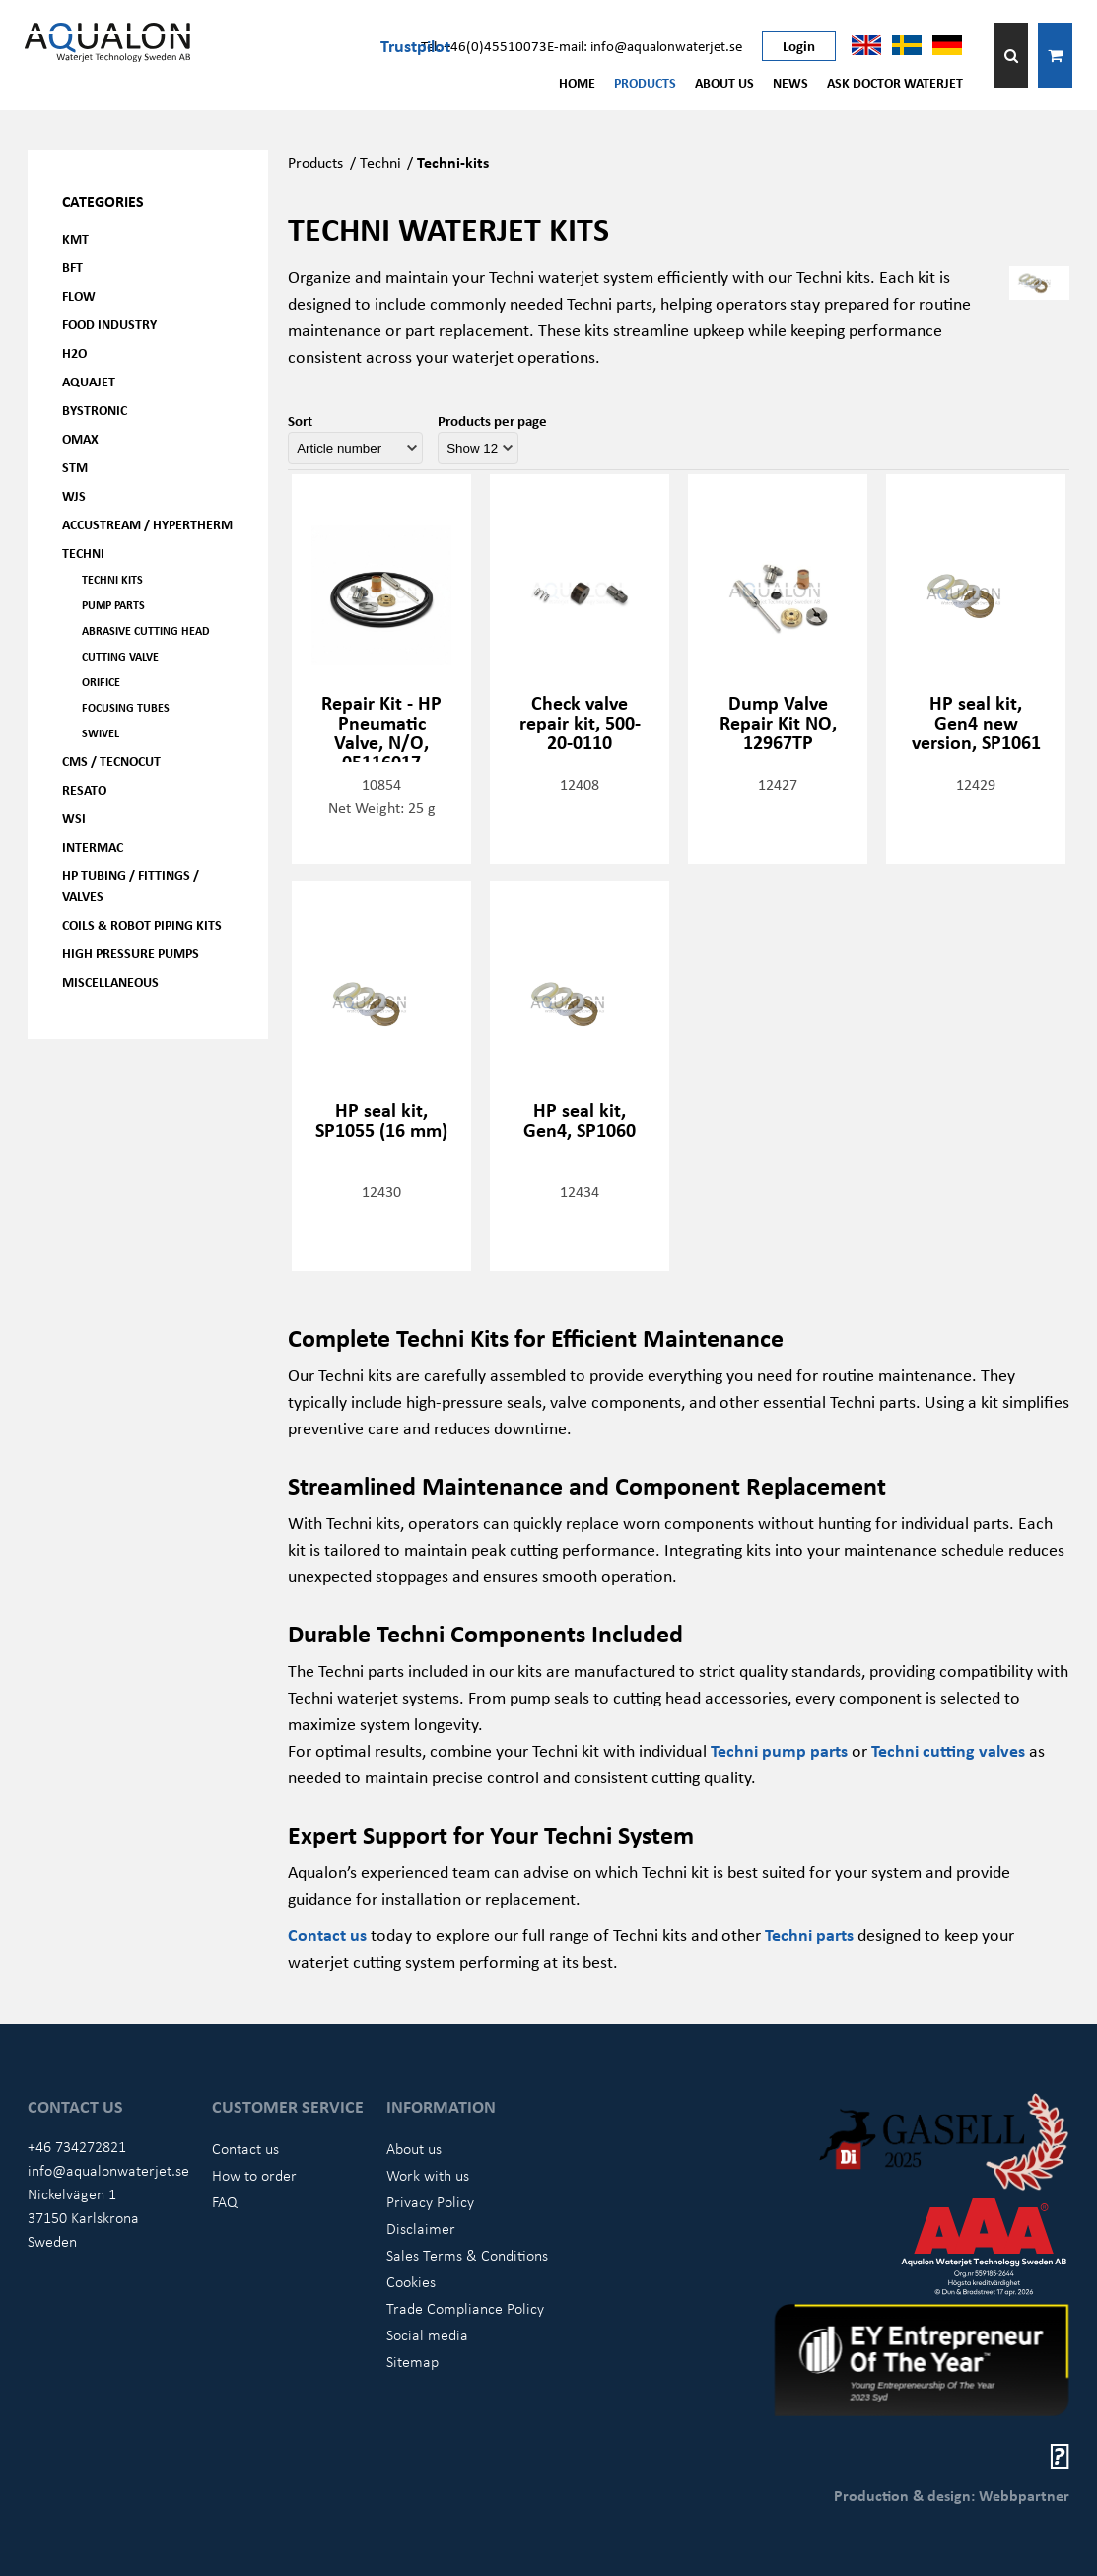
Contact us (327, 1934)
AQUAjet (88, 381)
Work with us (427, 2175)
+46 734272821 (77, 2146)
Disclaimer (420, 2228)
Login (799, 45)
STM (75, 466)
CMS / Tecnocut (111, 760)
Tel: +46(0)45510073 (484, 45)
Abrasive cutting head (146, 630)
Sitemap (412, 2361)
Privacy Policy (430, 2201)
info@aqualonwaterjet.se (108, 2170)
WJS (74, 495)
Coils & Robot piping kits (142, 924)
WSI (74, 817)
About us (724, 82)
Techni (83, 552)
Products (645, 82)
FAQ (225, 2201)
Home (577, 82)
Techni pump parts (779, 1750)
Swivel (100, 733)
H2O (74, 352)
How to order (254, 2175)
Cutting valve (120, 656)
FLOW (79, 295)
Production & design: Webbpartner (951, 2495)
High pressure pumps (130, 952)
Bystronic (94, 409)
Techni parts (809, 1934)
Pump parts (113, 604)
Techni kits (112, 579)
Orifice (101, 681)
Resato (84, 789)
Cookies (411, 2281)
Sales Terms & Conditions (467, 2254)
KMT (75, 238)
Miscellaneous (110, 981)
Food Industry (109, 323)
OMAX (80, 438)
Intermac (92, 846)
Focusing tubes (126, 707)
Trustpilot (415, 45)
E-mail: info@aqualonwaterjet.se (644, 45)
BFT (72, 266)
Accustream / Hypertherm (147, 524)
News (790, 82)
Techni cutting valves (948, 1750)
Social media (427, 2334)
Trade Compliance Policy (465, 2308)
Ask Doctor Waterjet (895, 82)
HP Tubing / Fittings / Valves (130, 885)
